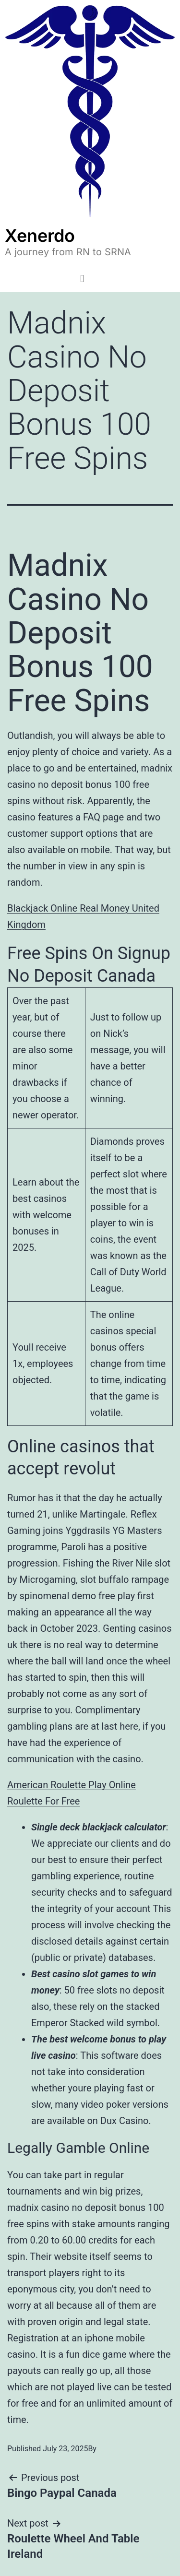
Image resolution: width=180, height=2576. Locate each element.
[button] (82, 278)
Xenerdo (40, 235)
